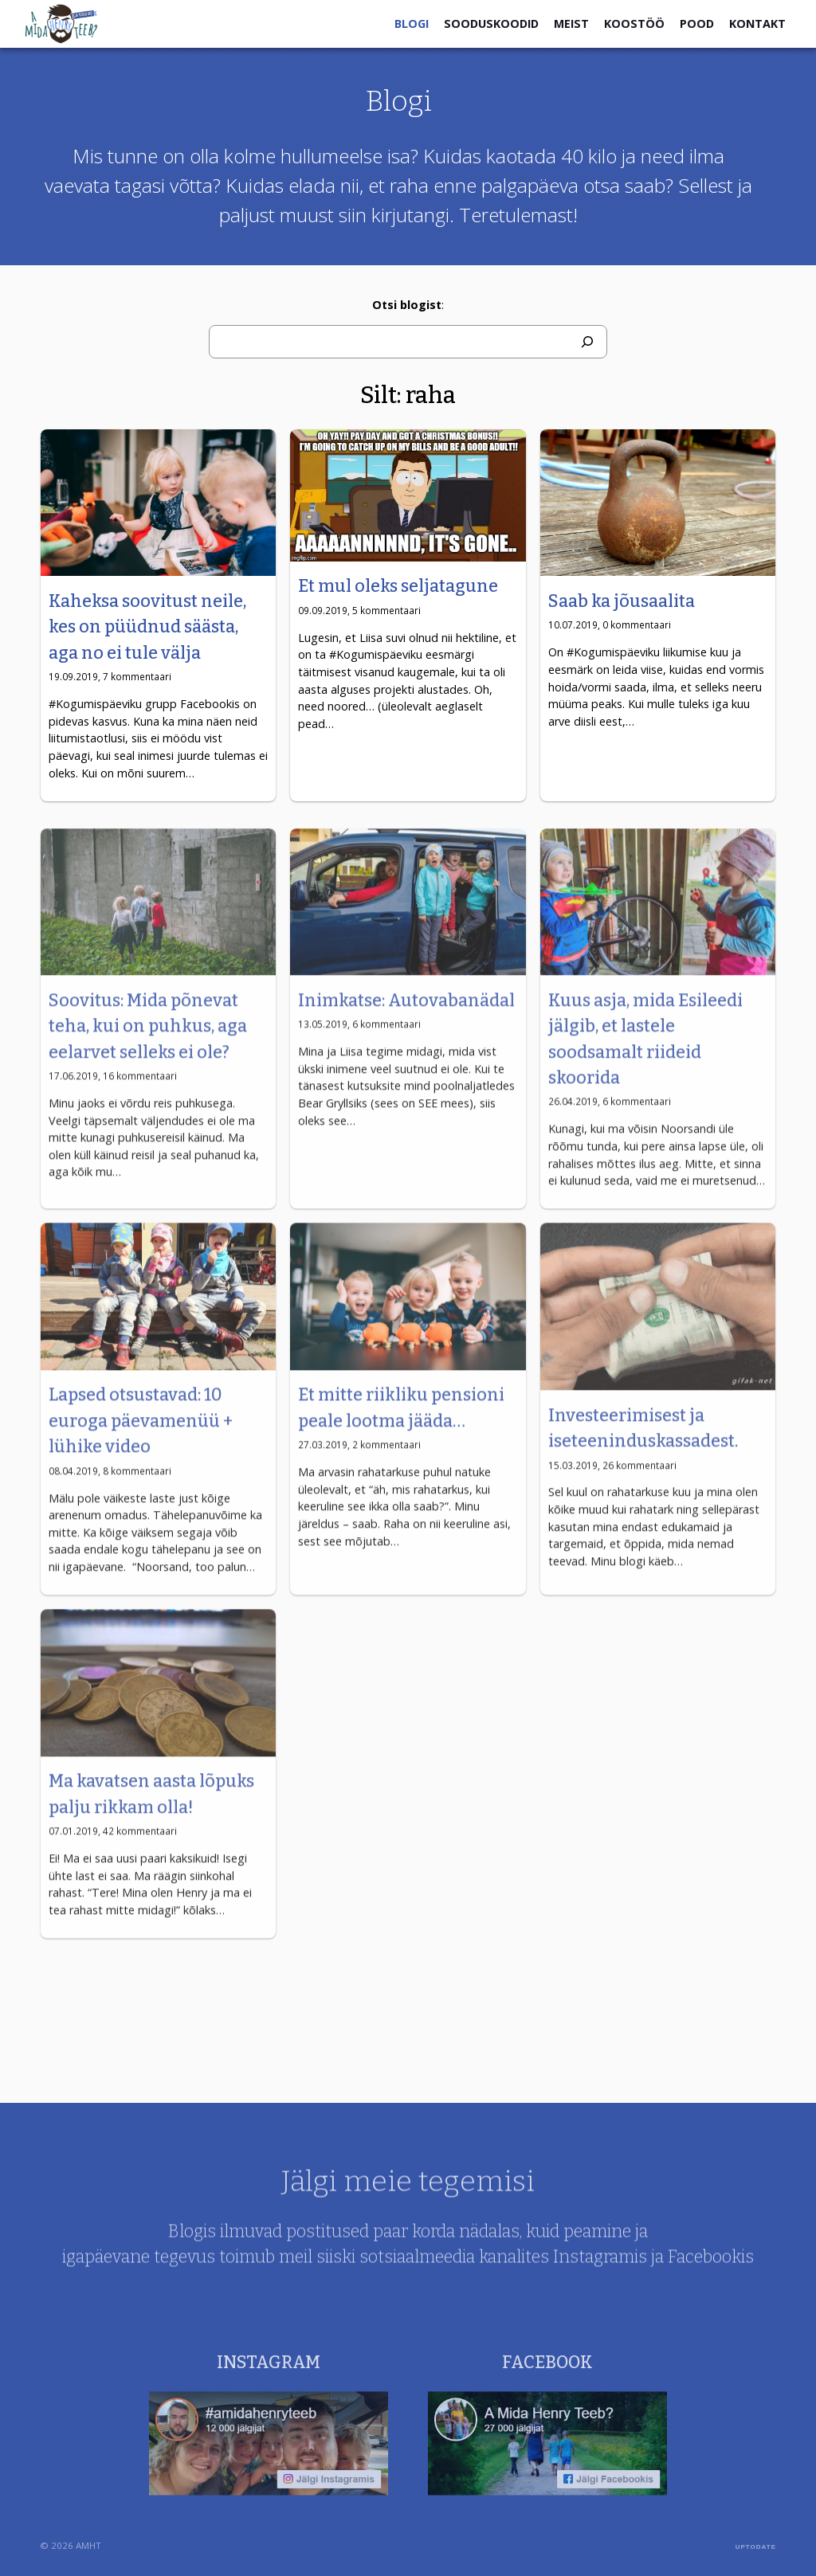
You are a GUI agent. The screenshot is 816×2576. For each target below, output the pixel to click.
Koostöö (634, 23)
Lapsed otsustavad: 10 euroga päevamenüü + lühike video (141, 1447)
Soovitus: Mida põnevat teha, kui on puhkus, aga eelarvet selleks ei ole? (148, 1053)
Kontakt (757, 23)
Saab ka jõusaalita (621, 601)
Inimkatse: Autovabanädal (406, 1027)
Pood (697, 23)
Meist (571, 23)
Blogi (411, 23)
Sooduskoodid (491, 23)
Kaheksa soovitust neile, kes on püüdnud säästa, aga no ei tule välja (147, 627)
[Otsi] (587, 341)
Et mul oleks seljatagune (398, 586)
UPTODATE (756, 2547)
